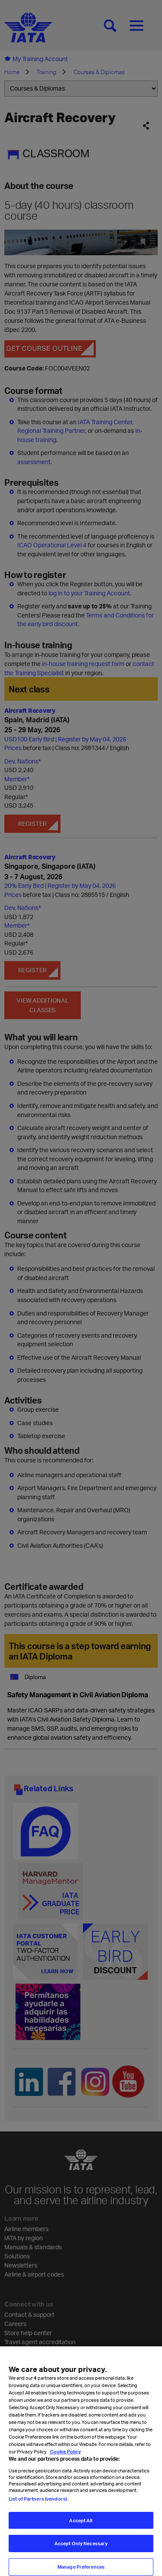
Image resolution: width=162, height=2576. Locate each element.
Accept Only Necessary (81, 2556)
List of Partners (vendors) (38, 2511)
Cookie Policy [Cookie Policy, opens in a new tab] (65, 2464)
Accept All (80, 2533)
